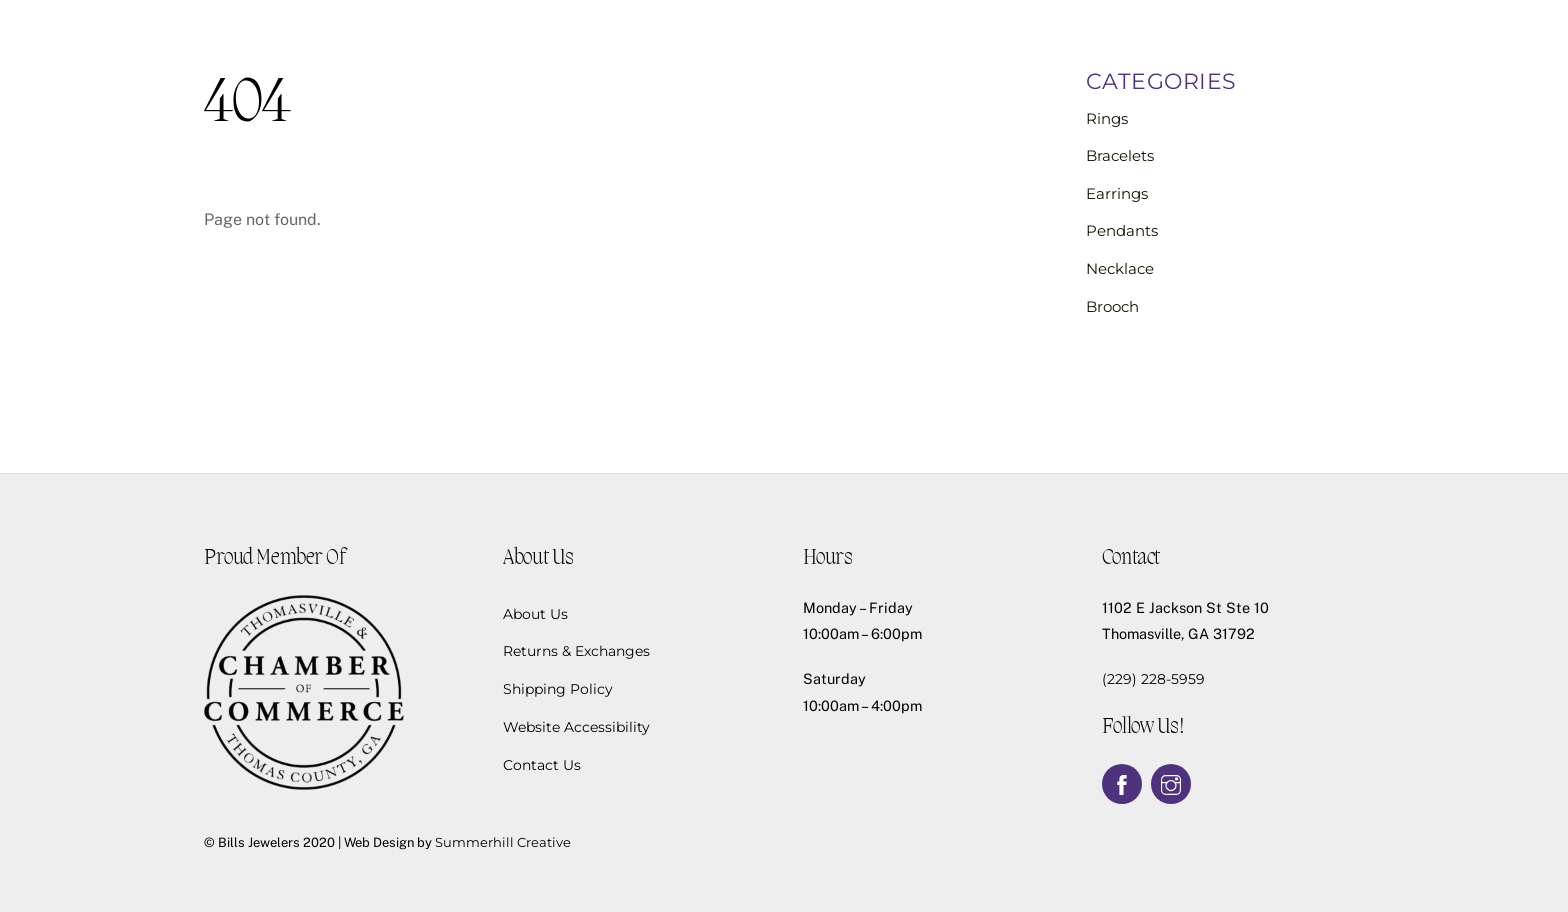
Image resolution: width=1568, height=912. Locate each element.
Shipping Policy (558, 689)
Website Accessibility (576, 727)
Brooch (1112, 306)
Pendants (1122, 230)
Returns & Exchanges (576, 651)
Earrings (1117, 193)
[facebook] (1122, 783)
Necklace (1120, 268)
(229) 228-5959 (1153, 679)
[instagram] (1171, 783)
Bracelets (1120, 155)
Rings (1107, 118)
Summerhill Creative (503, 842)
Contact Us (542, 765)
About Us (535, 614)
